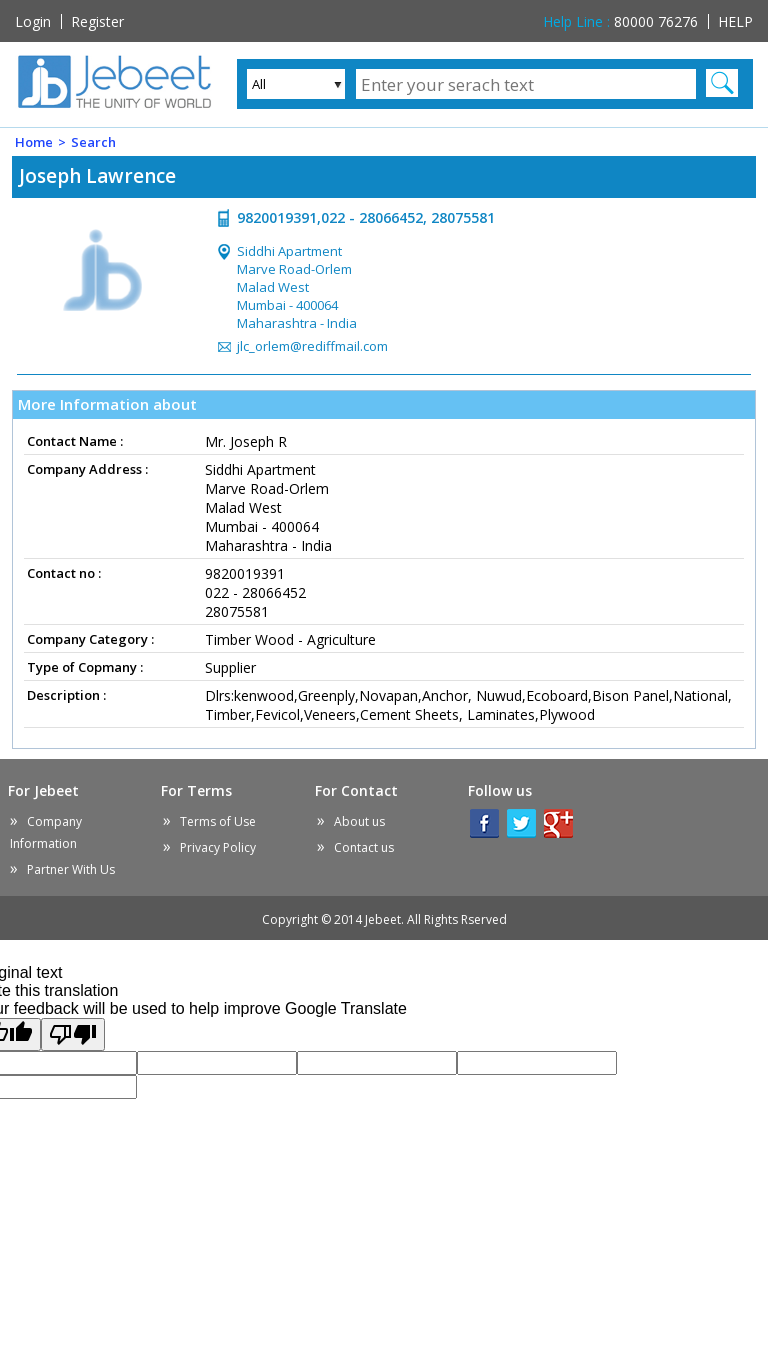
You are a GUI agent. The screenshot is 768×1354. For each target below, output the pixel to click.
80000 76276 (620, 21)
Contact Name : (75, 441)
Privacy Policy (218, 847)
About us (359, 821)
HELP (735, 21)
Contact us (364, 847)
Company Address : (87, 469)
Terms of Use (218, 821)
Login (33, 21)
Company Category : (90, 639)
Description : (66, 695)
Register (97, 21)
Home (34, 142)
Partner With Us (71, 869)
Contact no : (64, 573)
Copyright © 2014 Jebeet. (384, 919)
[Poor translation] (73, 1034)
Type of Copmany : (85, 667)
